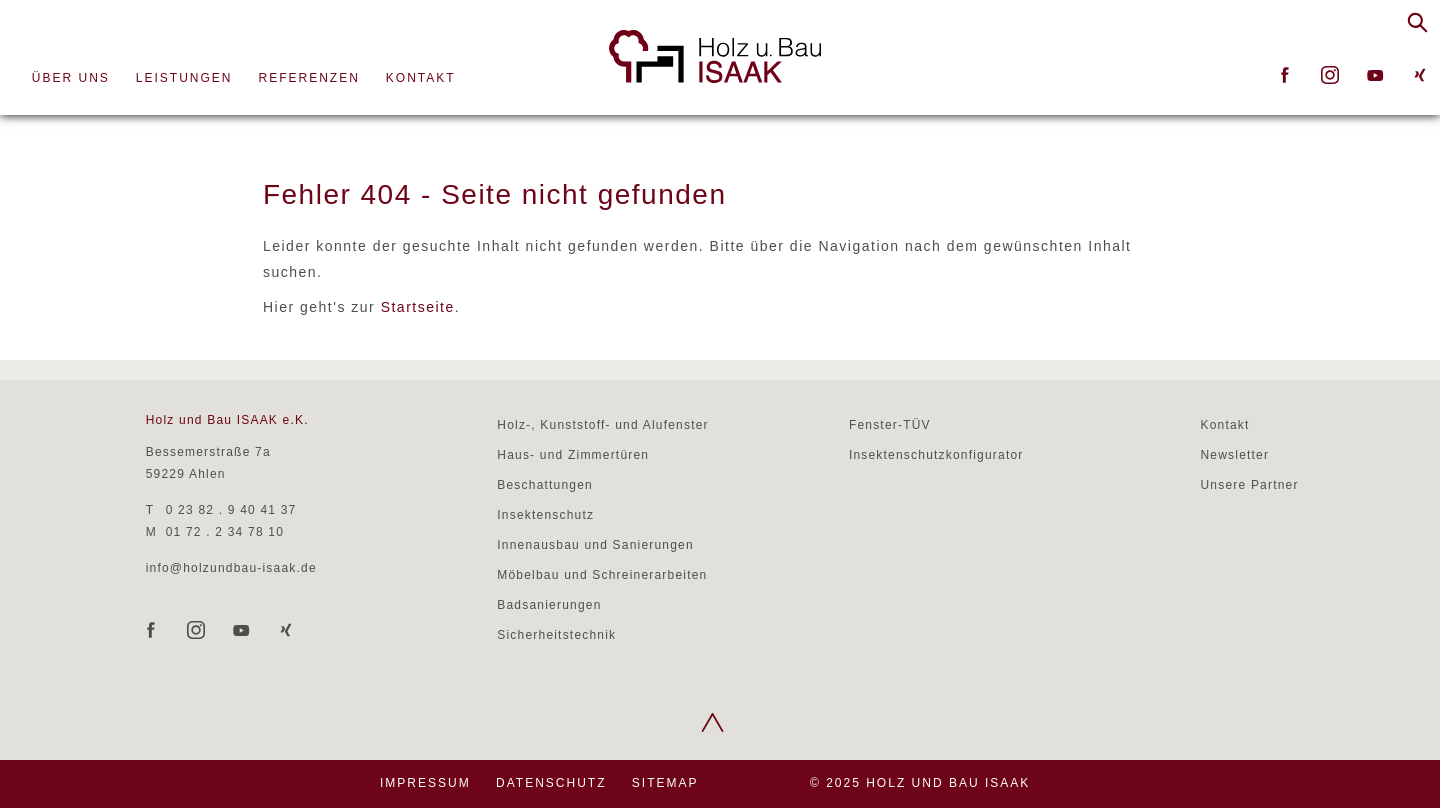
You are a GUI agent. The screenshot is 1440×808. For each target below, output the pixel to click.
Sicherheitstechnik (556, 635)
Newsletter (1234, 455)
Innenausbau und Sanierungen (595, 545)
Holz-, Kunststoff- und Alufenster (602, 425)
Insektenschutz (545, 515)
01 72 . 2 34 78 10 (225, 532)
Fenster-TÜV (890, 425)
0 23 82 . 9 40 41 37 (231, 510)
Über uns (71, 78)
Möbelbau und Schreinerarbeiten (602, 575)
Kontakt (421, 78)
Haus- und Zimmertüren (573, 455)
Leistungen (184, 78)
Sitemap (665, 783)
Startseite (418, 307)
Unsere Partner (1249, 485)
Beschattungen (545, 485)
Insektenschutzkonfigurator (936, 455)
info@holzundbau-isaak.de (231, 568)
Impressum (425, 783)
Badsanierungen (549, 605)
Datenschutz (551, 783)
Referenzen (309, 78)
